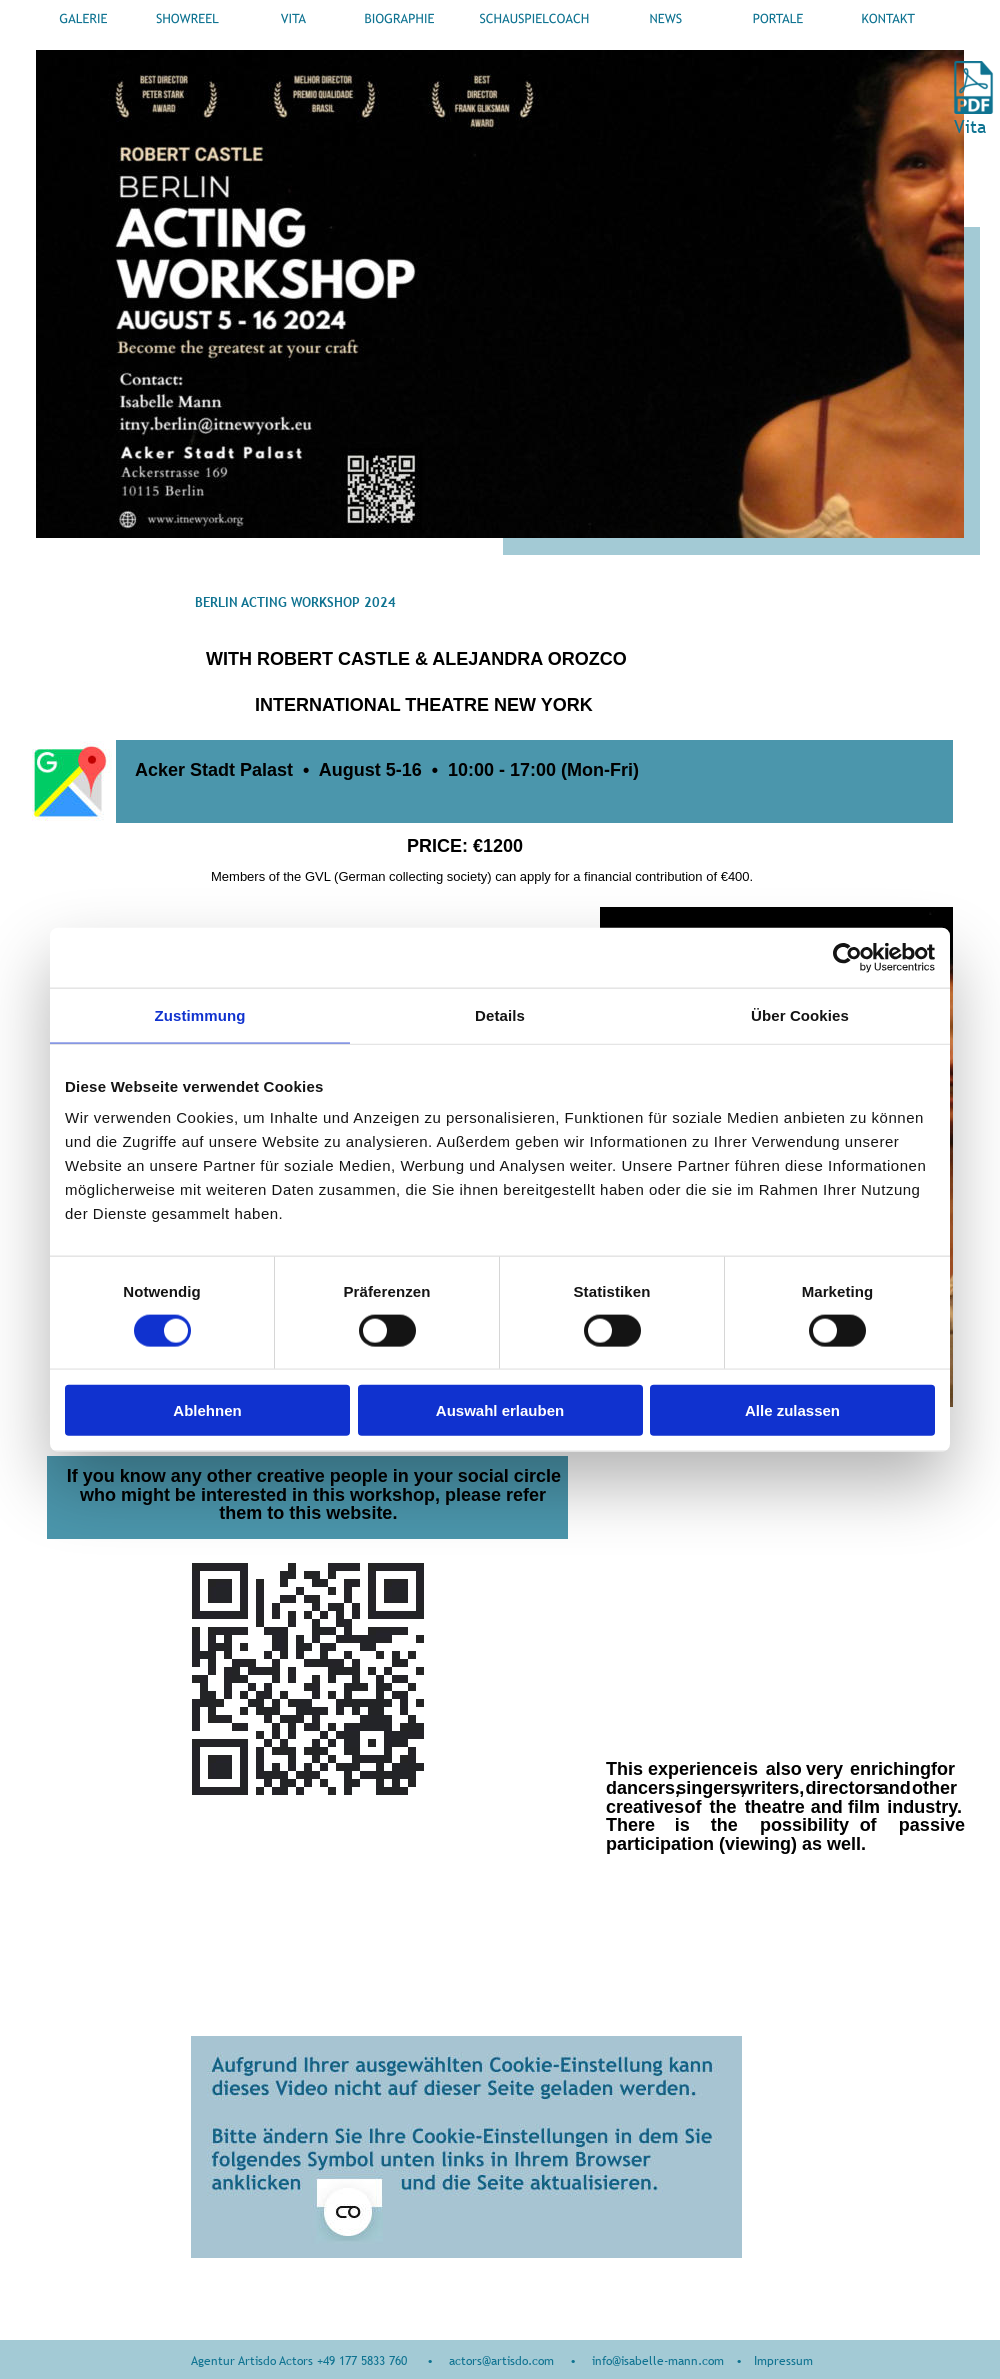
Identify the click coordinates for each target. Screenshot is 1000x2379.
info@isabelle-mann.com (658, 2361)
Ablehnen (207, 1410)
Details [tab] (500, 1014)
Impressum (783, 2361)
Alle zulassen (792, 1410)
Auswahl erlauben (500, 1410)
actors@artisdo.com (501, 2361)
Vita (972, 126)
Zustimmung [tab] (200, 1014)
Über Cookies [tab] (800, 1014)
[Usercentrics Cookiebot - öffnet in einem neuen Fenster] (847, 957)
